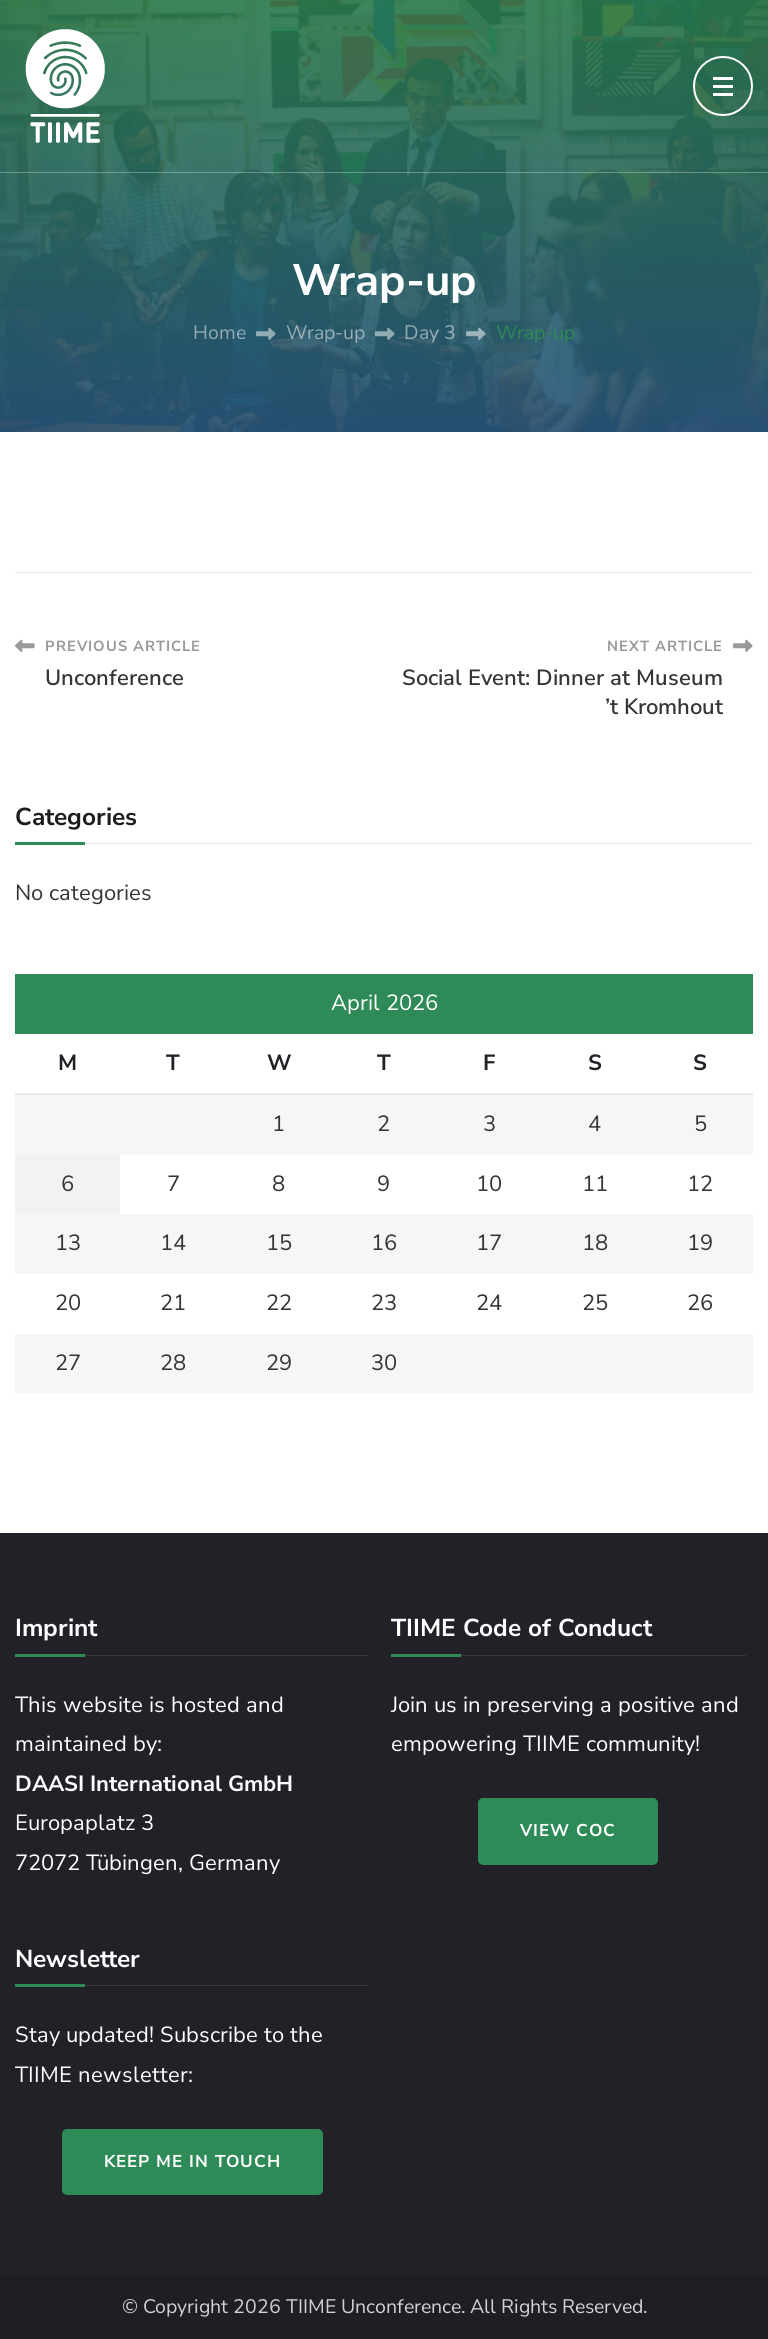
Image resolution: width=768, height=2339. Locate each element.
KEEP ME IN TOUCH (192, 2161)
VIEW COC (568, 1830)
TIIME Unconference (373, 2306)
